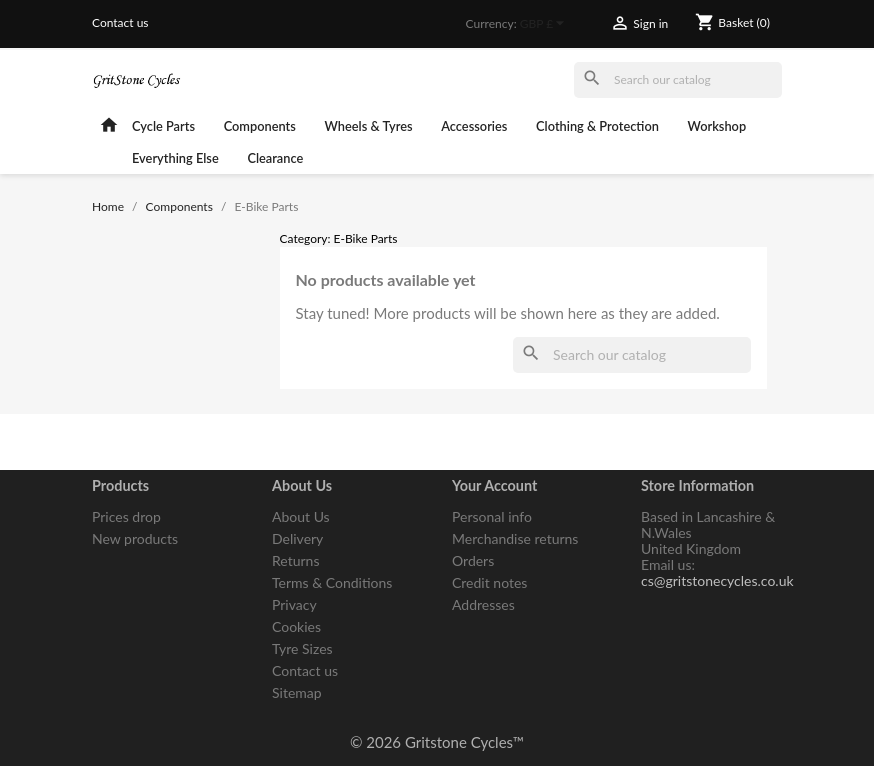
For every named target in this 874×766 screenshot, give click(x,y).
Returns (295, 560)
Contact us (120, 22)
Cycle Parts (163, 126)
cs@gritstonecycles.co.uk (717, 580)
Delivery (297, 538)
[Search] (678, 80)
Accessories (474, 126)
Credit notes (489, 582)
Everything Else (175, 158)
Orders (473, 560)
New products (135, 538)
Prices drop (126, 516)
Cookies (296, 626)
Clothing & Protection (597, 126)
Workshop (717, 126)
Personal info (492, 516)
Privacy (294, 604)
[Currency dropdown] (545, 25)
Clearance (275, 158)
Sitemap (297, 692)
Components (260, 126)
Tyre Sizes (302, 648)
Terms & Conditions (332, 582)
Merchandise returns (515, 538)
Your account (494, 485)
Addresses (483, 604)
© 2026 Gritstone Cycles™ (437, 742)
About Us (301, 516)
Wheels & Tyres (369, 126)
